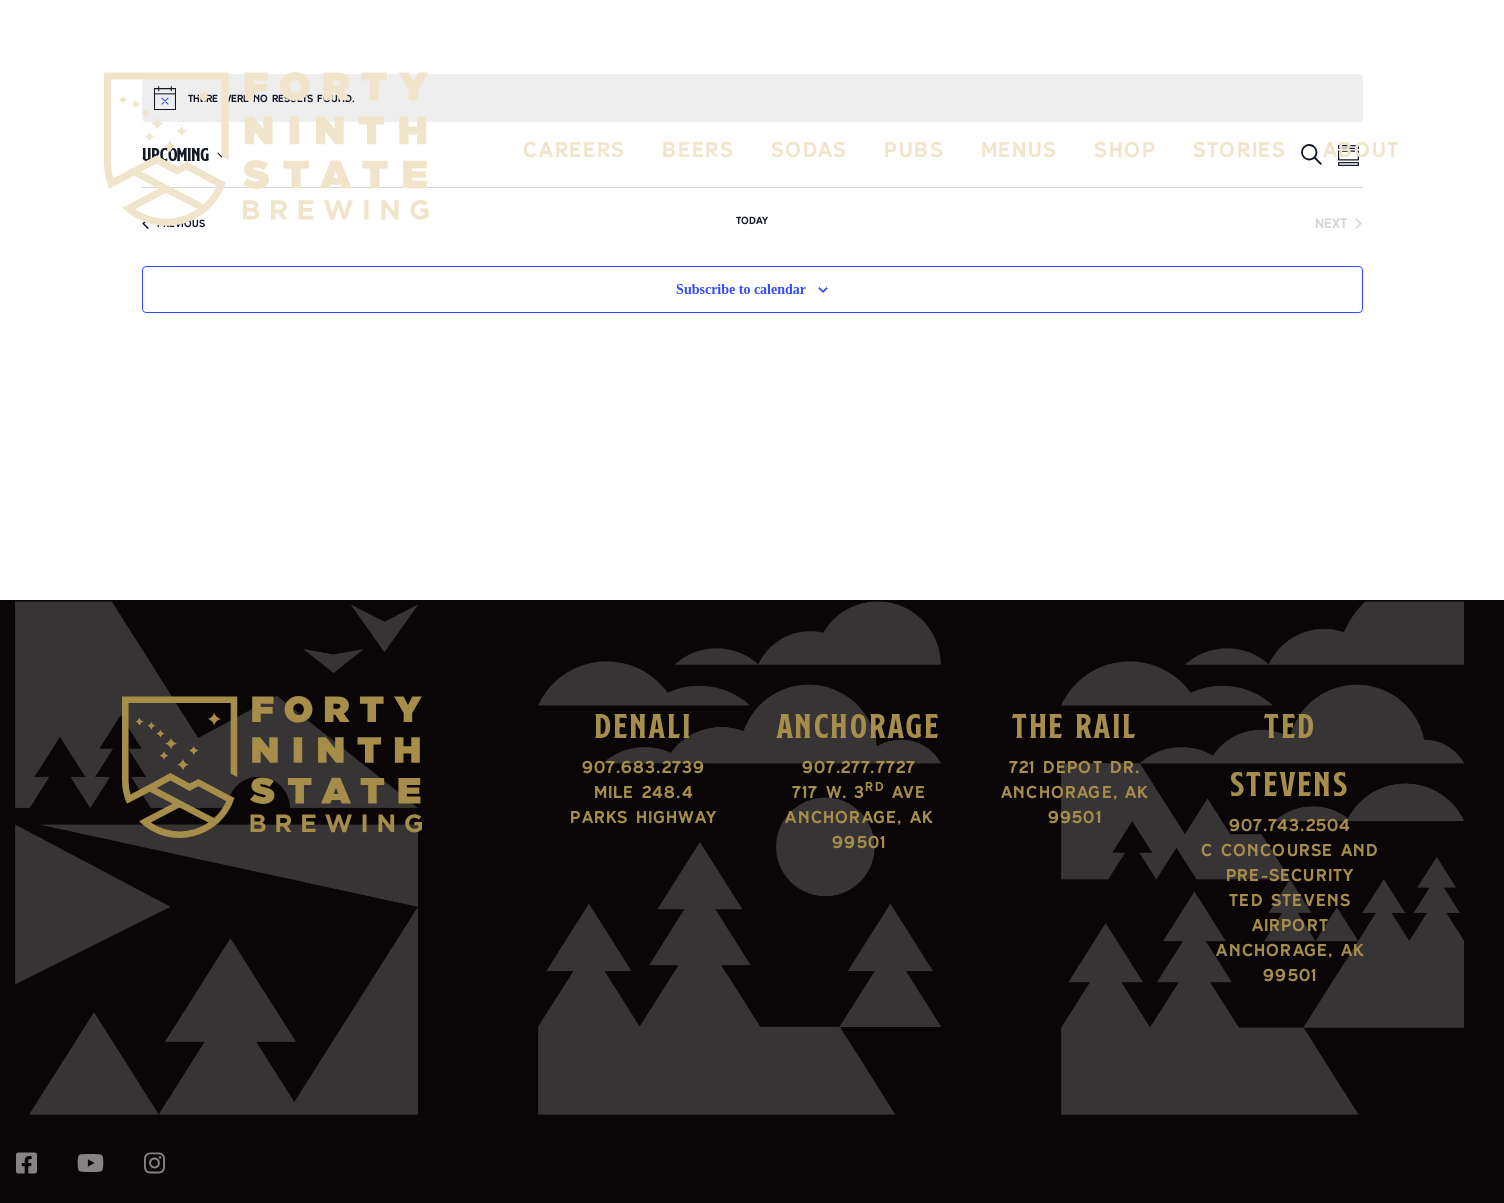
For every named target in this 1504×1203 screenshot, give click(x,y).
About (1361, 149)
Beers (698, 149)
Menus (1019, 149)
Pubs (914, 149)
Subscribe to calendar (741, 289)
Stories (1240, 149)
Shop (1125, 149)
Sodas (809, 149)
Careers (574, 149)
